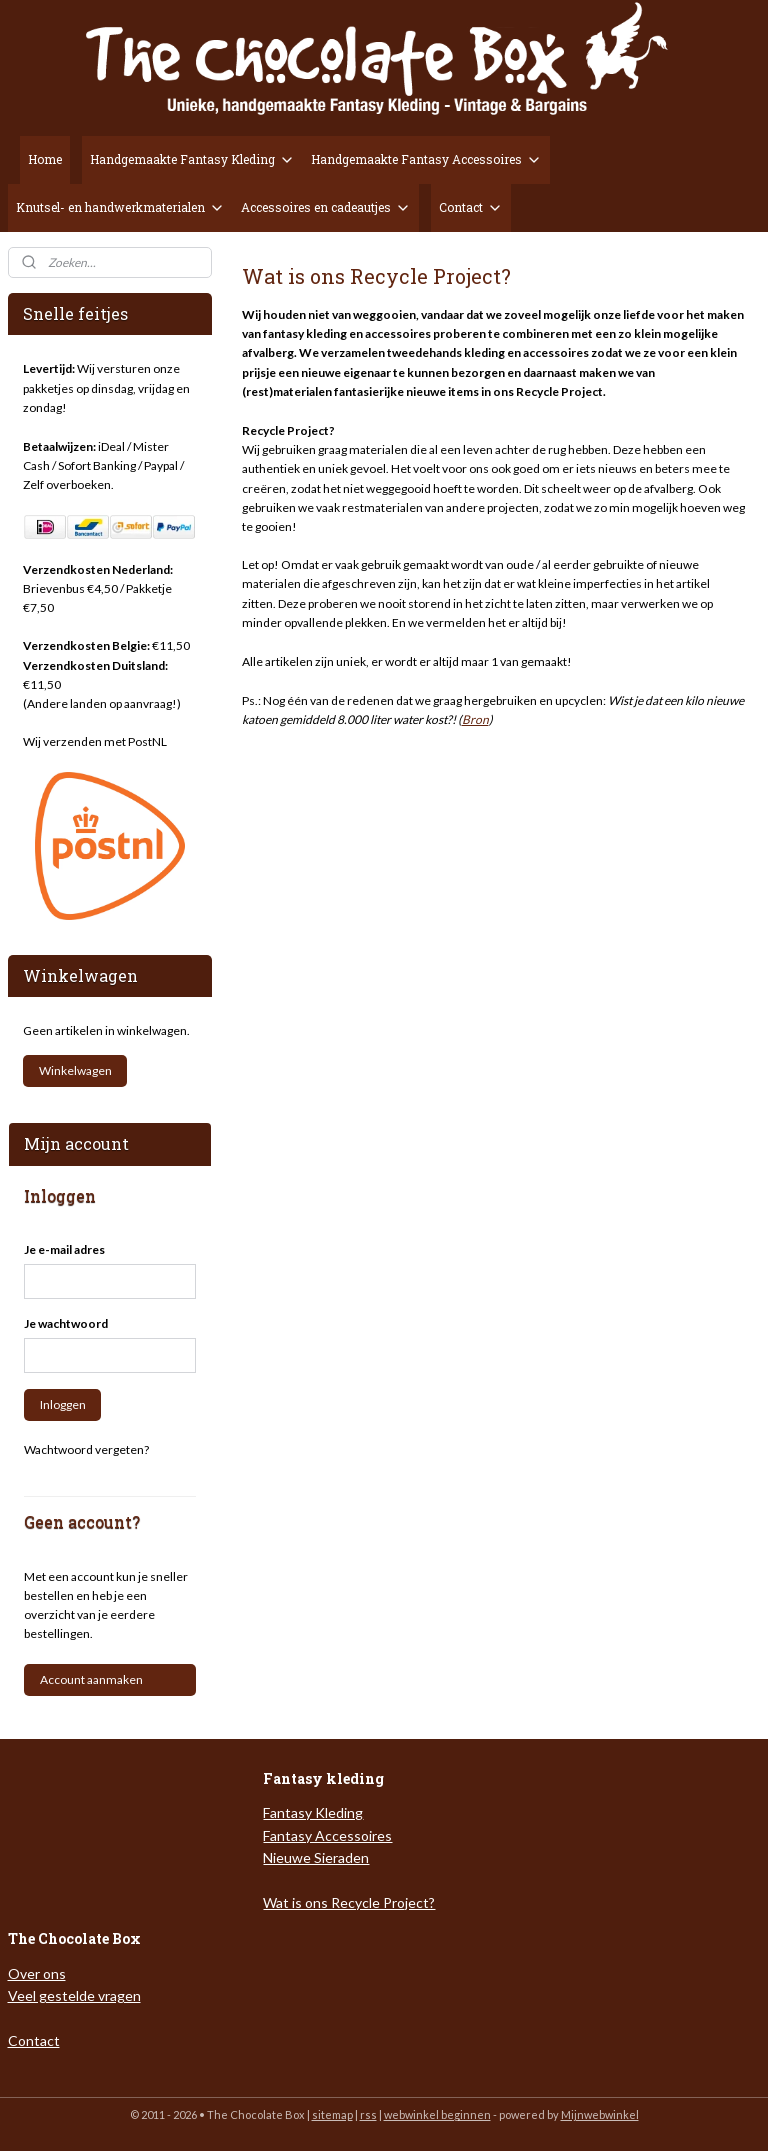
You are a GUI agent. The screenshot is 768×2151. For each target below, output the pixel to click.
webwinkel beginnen (437, 2114)
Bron (475, 719)
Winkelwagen (75, 1070)
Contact (471, 207)
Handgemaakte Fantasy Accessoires (426, 159)
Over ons (37, 1973)
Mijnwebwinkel (600, 2114)
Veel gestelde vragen (74, 1995)
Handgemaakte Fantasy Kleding (192, 159)
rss (368, 2114)
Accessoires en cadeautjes (326, 207)
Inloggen (63, 1404)
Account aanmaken (91, 1679)
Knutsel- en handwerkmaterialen (120, 207)
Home (45, 159)
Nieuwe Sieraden (316, 1857)
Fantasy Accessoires (327, 1835)
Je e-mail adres (64, 1249)
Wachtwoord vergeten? (86, 1449)
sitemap (332, 2114)
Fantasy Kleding (313, 1812)
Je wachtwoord (66, 1323)
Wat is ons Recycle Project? (349, 1902)
